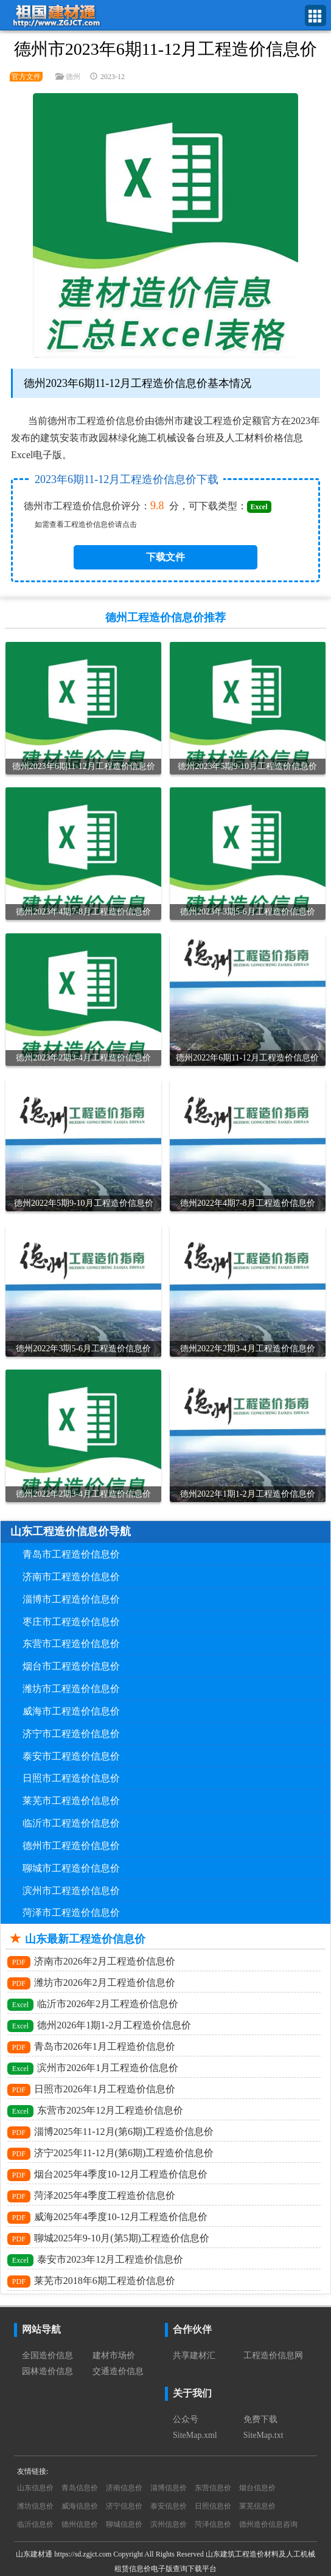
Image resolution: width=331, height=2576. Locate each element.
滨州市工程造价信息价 (71, 1890)
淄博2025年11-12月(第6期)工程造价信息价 (110, 2132)
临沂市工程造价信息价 (71, 1823)
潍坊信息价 (35, 2506)
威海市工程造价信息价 (71, 1711)
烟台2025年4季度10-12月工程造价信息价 (107, 2175)
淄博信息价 (168, 2488)
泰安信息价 (168, 2506)
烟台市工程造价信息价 (71, 1666)
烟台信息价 (257, 2488)
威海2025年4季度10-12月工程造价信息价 (107, 2218)
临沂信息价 (35, 2524)
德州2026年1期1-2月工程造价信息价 (99, 2026)
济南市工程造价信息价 (71, 1577)
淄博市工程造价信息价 (71, 1599)
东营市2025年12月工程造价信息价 (95, 2111)
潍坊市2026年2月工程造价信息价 (91, 1983)
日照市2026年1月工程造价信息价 (91, 2090)
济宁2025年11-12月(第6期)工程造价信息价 (110, 2154)
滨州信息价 (168, 2524)
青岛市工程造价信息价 (71, 1554)
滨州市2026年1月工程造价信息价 (92, 2069)
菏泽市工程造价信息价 (71, 1912)
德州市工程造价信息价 (71, 1845)
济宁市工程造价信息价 (71, 1733)
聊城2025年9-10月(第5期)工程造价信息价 (108, 2239)
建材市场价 (113, 2355)
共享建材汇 (194, 2355)
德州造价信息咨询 (268, 2524)
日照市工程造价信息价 (71, 1778)
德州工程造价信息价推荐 (165, 618)
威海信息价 (79, 2506)
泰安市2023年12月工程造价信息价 (95, 2260)
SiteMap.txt (263, 2435)
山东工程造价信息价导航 (70, 1531)
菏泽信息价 (213, 2524)
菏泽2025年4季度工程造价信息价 (91, 2196)
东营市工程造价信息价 (71, 1643)
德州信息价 (79, 2524)
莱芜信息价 (257, 2506)
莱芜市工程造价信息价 (71, 1800)
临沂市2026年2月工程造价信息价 (92, 2005)
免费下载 (260, 2419)
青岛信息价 (79, 2488)
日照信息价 (213, 2506)
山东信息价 (35, 2488)
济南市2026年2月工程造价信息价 (91, 1962)
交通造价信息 (118, 2371)
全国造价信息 (47, 2355)
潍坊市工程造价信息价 (71, 1688)
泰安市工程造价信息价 (71, 1756)
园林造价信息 (47, 2371)
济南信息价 (124, 2488)
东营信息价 (213, 2488)
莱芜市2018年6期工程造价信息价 (91, 2281)
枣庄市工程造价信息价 (71, 1622)
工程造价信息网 (273, 2355)
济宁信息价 (124, 2506)
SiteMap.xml (195, 2435)
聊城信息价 (124, 2524)
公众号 (185, 2419)
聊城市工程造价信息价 (71, 1868)
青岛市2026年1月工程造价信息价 (91, 2047)
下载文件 (165, 557)
